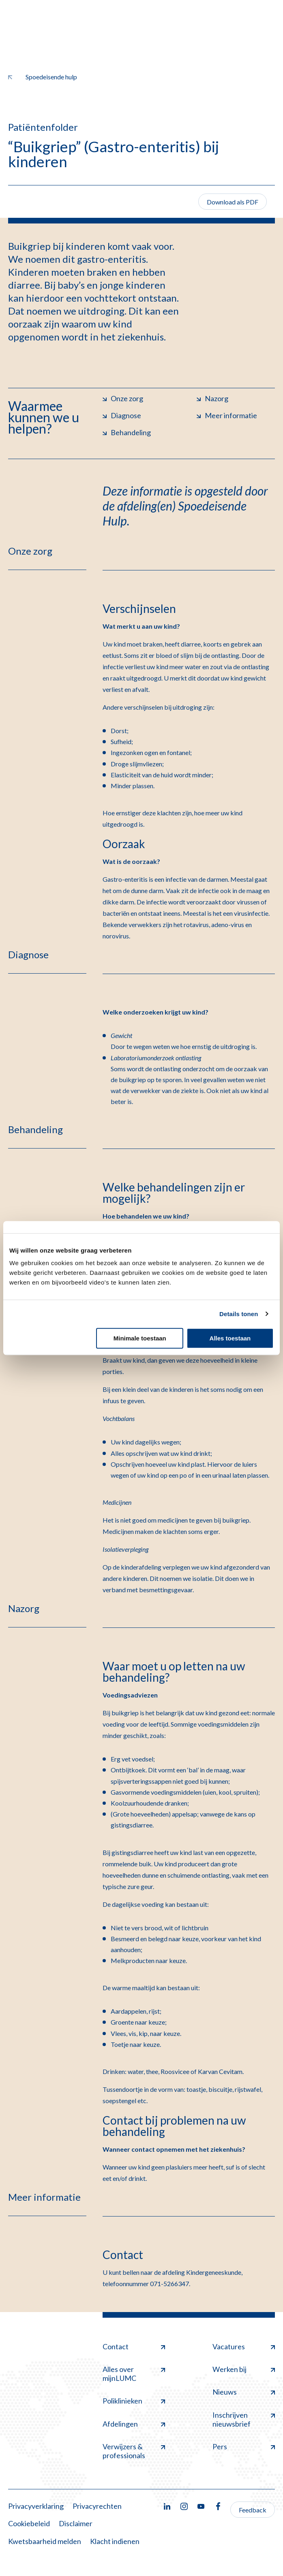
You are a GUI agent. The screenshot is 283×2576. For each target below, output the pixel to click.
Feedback (252, 2510)
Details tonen (238, 1313)
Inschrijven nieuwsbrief (243, 2419)
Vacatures (243, 2346)
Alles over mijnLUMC (134, 2373)
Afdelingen (134, 2423)
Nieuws (243, 2391)
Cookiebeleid (29, 2523)
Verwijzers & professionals (134, 2451)
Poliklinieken (134, 2400)
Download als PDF (232, 202)
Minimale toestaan (140, 1338)
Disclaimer (75, 2523)
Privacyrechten (97, 2506)
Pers (243, 2446)
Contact (134, 2346)
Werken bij (243, 2369)
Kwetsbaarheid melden (44, 2541)
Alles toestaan (230, 1338)
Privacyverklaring (36, 2506)
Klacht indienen (114, 2541)
